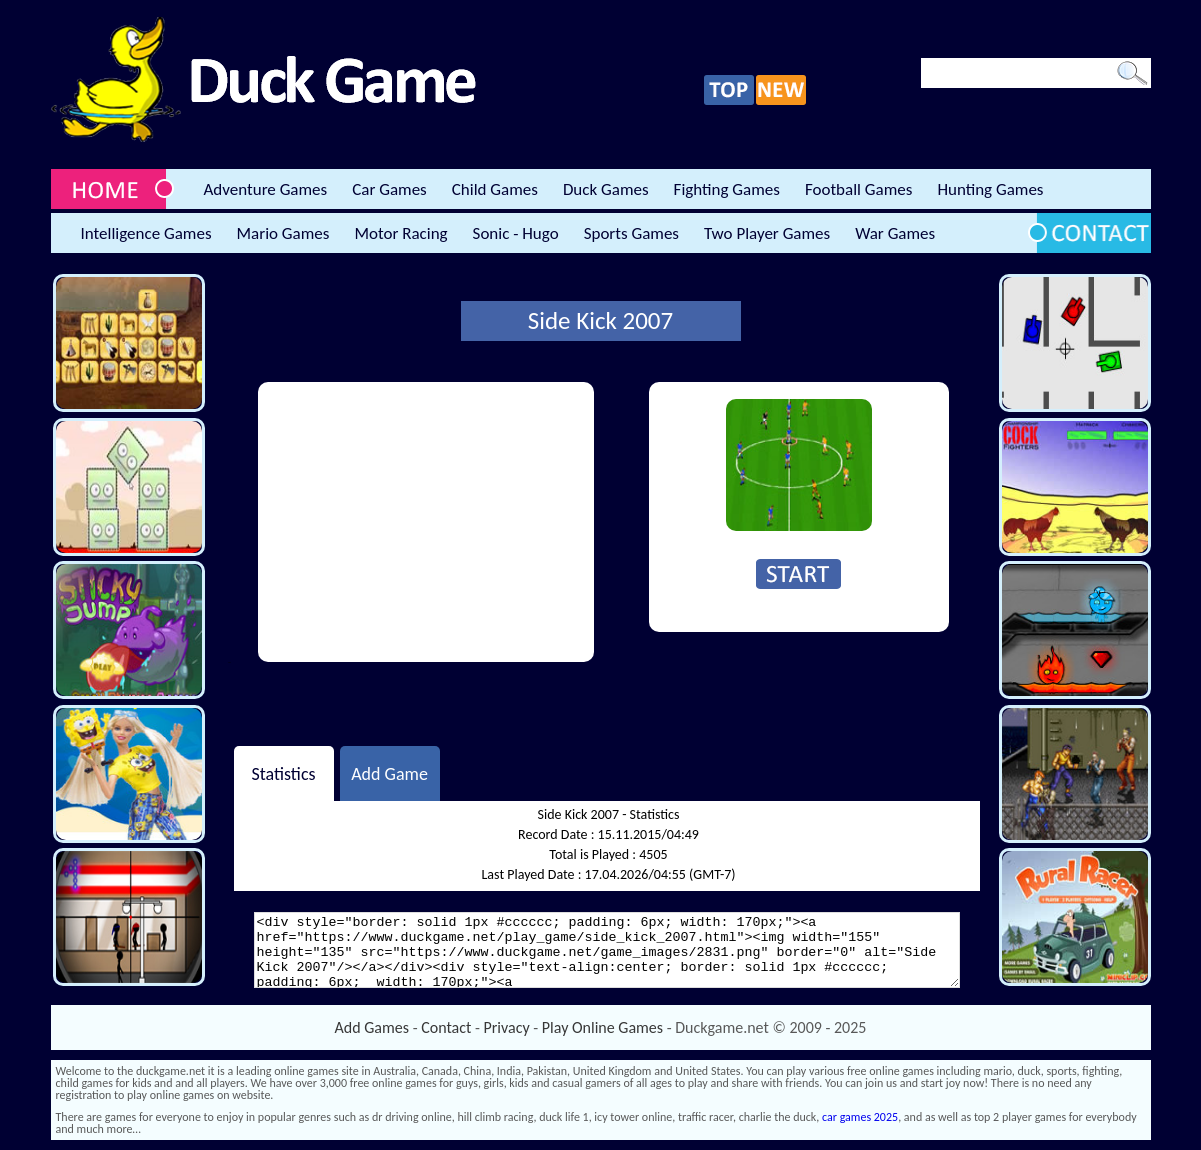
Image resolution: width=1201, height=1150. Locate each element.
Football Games (858, 189)
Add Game (389, 773)
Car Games (389, 189)
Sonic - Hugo (516, 233)
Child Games (495, 189)
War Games (895, 233)
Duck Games (606, 189)
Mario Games (283, 233)
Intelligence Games (146, 233)
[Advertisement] (426, 522)
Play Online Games (602, 1027)
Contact (446, 1027)
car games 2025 (860, 1117)
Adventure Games (266, 189)
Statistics (283, 773)
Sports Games (631, 233)
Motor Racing (400, 233)
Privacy (507, 1027)
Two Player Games (767, 233)
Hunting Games (990, 189)
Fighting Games (727, 189)
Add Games (372, 1027)
